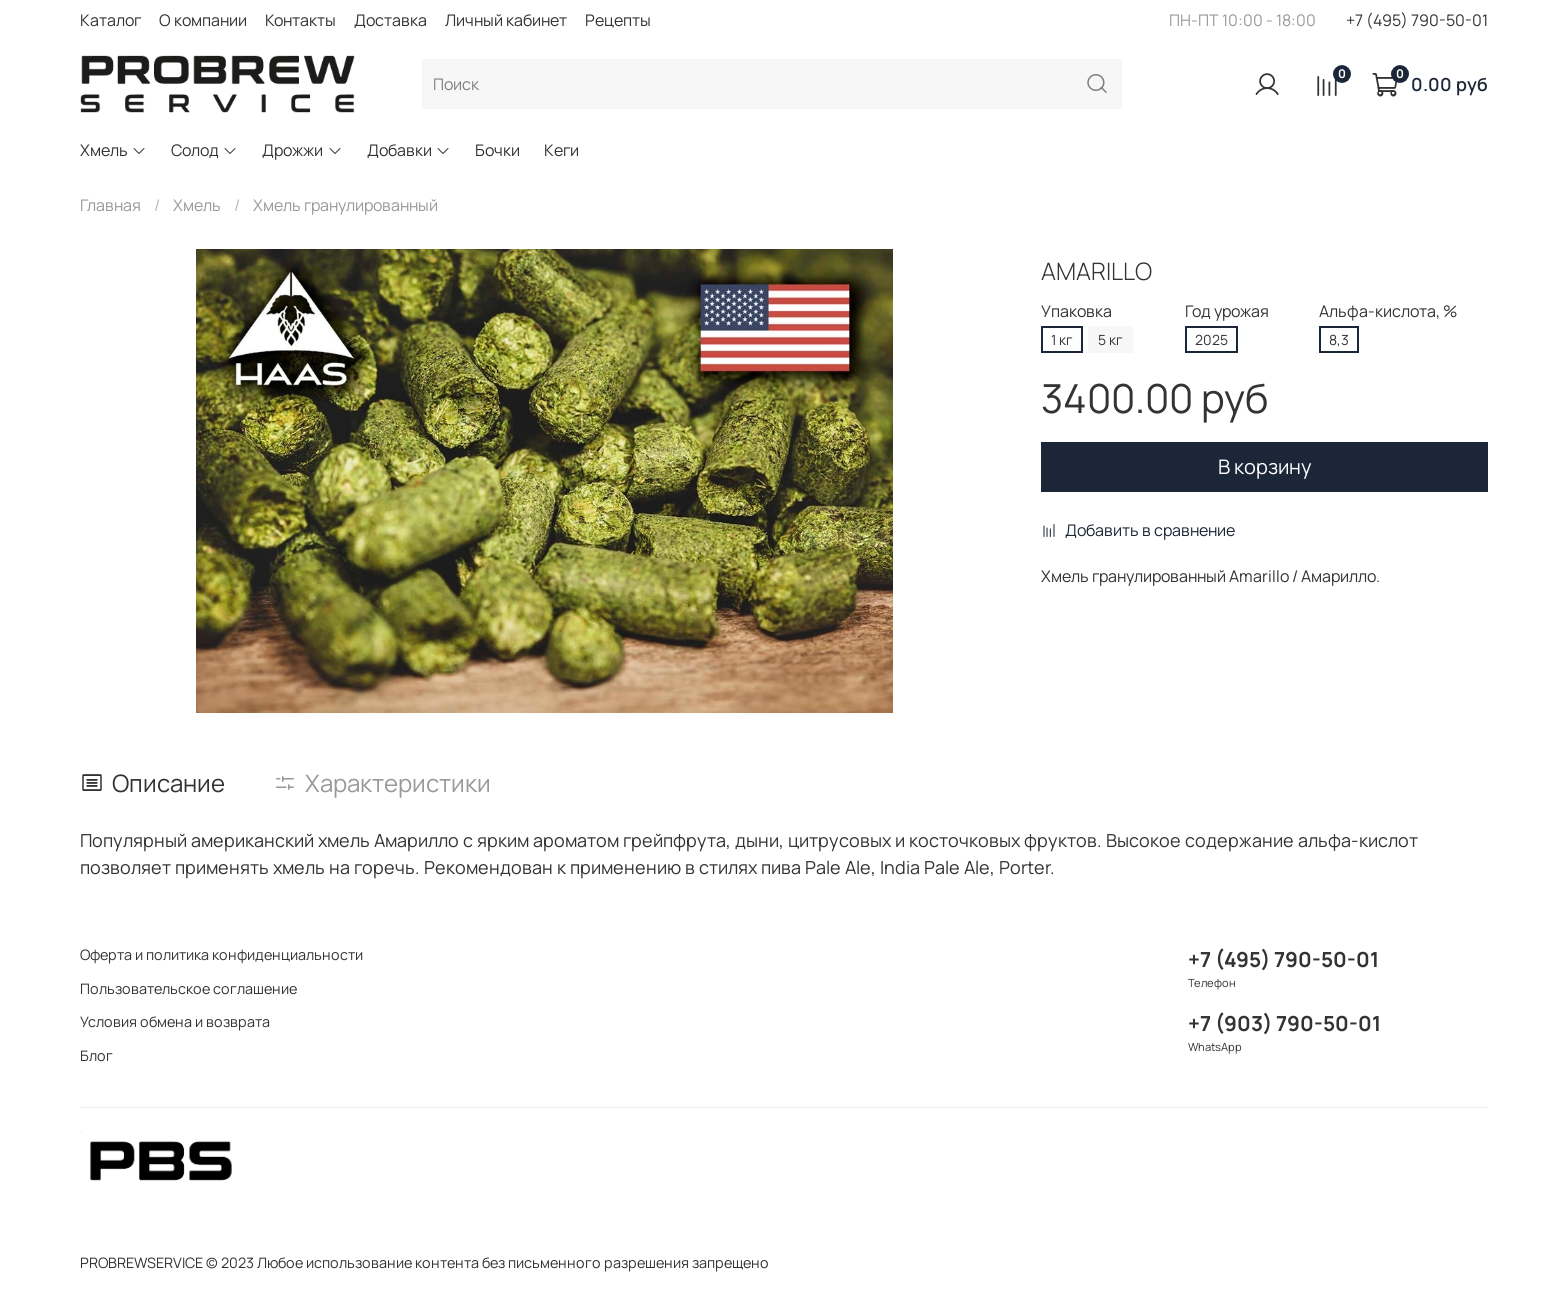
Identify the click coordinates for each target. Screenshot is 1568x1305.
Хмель (113, 150)
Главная (110, 205)
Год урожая (1227, 311)
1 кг (1062, 339)
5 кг (1110, 339)
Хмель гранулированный (345, 205)
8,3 (1339, 339)
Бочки (497, 150)
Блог (96, 1055)
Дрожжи (302, 150)
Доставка (390, 20)
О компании (203, 20)
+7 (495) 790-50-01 (1417, 20)
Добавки (409, 150)
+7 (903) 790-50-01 (1284, 1023)
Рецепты (618, 20)
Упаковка (1076, 311)
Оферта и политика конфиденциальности (221, 954)
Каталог (110, 20)
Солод (204, 150)
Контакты (300, 20)
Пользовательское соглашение (188, 988)
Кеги (561, 150)
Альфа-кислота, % (1388, 311)
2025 (1211, 339)
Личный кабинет (506, 20)
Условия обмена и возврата (175, 1021)
